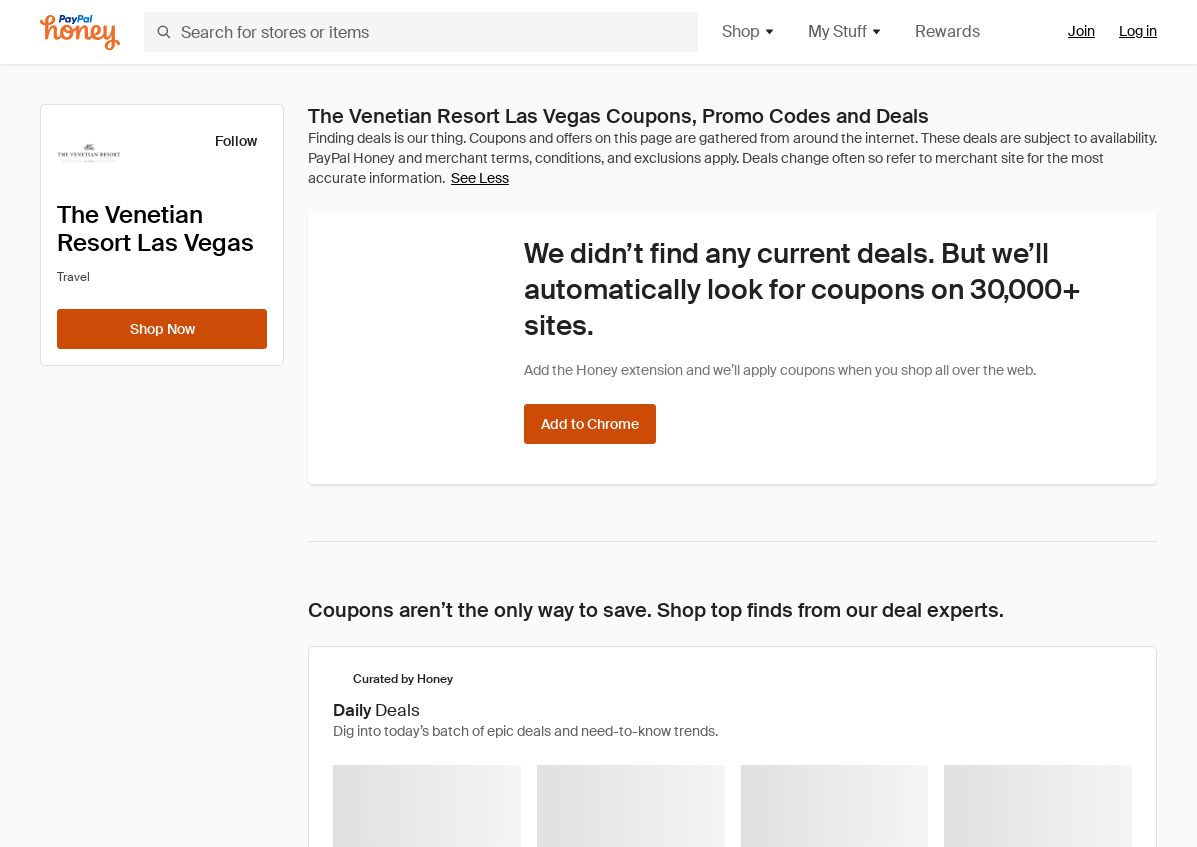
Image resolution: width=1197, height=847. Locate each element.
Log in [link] (1138, 31)
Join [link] (1081, 31)
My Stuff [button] (845, 31)
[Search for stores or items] (421, 32)
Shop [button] (749, 31)
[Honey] (80, 32)
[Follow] (223, 141)
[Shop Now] (162, 329)
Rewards (947, 31)
